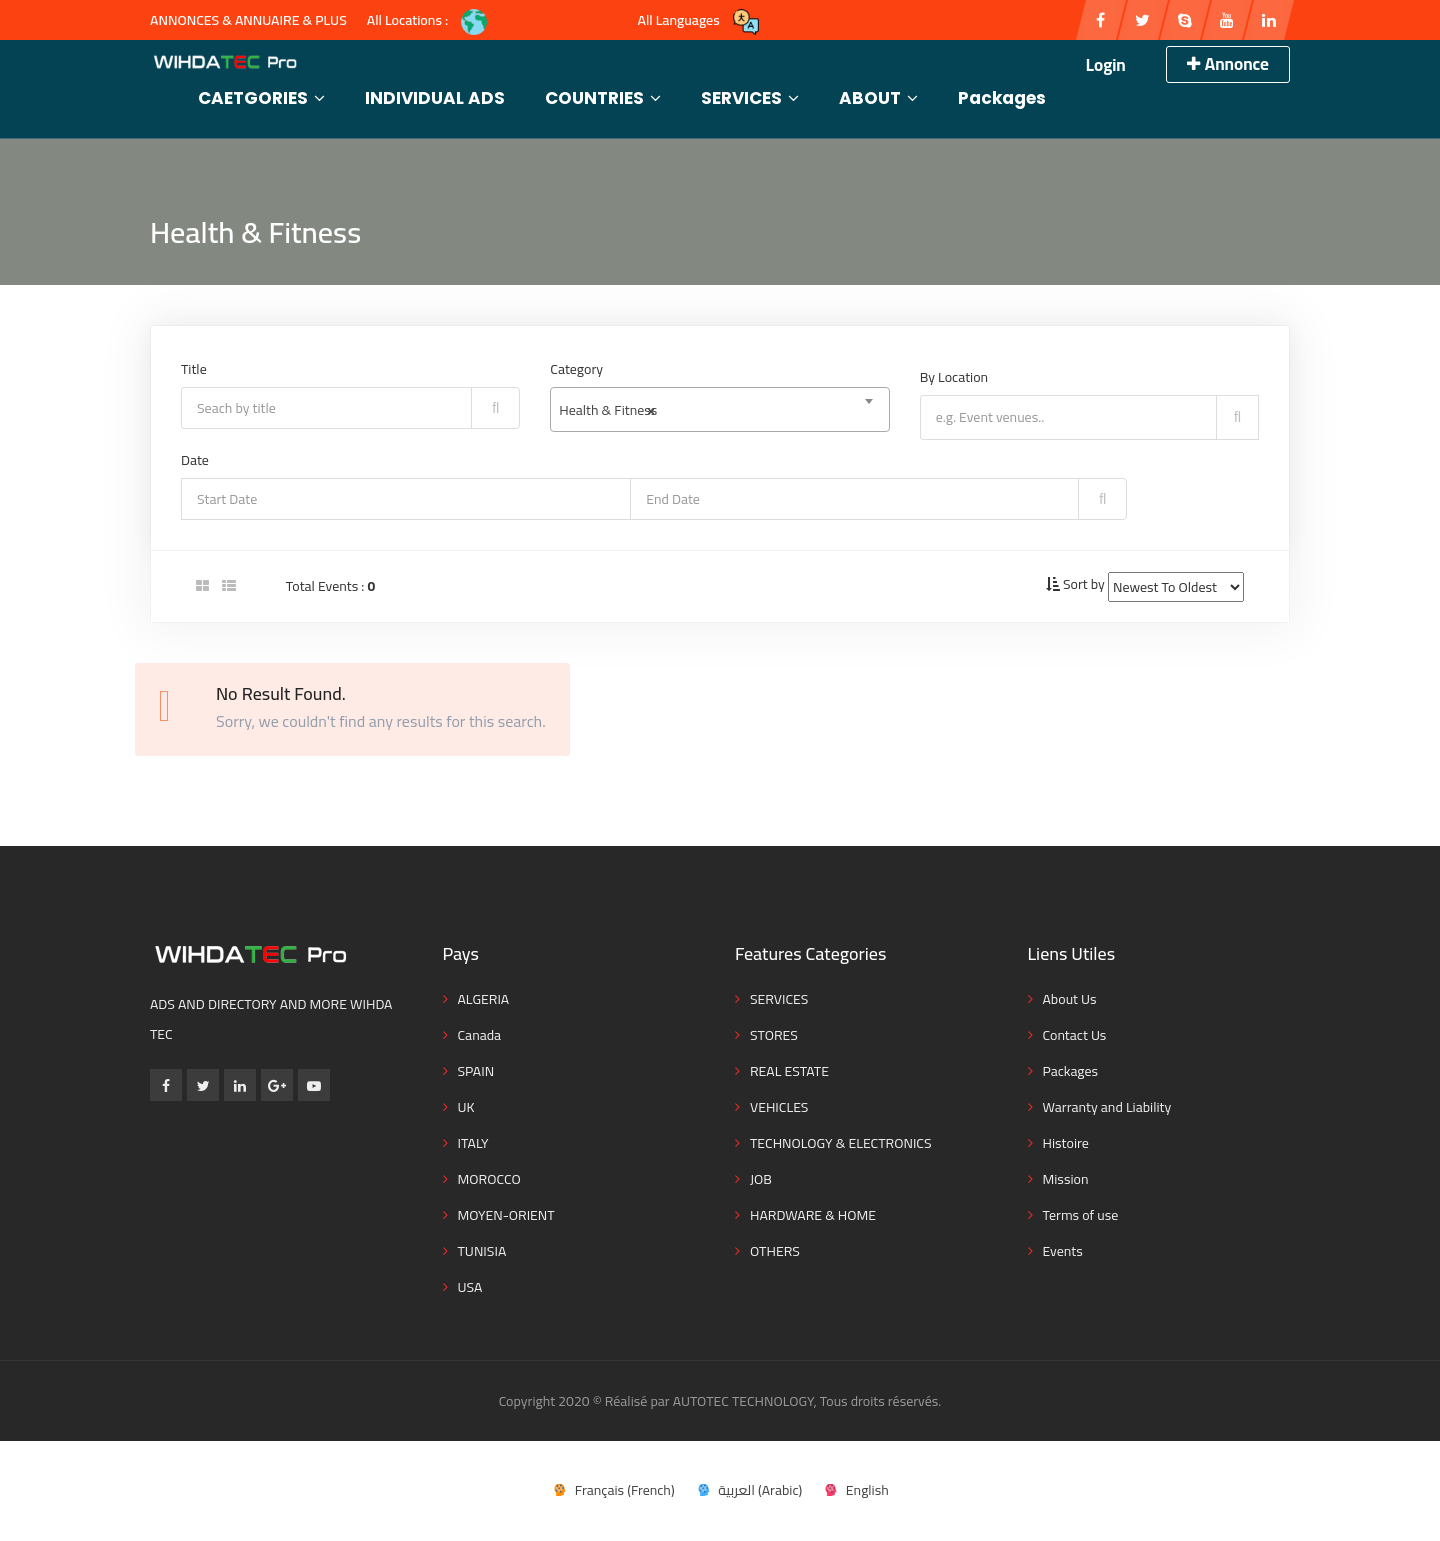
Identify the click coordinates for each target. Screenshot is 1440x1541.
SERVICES (750, 98)
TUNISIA (482, 1251)
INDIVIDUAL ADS (435, 98)
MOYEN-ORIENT (506, 1215)
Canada (480, 1035)
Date (195, 460)
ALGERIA (484, 999)
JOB (761, 1179)
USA (470, 1287)
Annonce (1228, 64)
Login (1106, 65)
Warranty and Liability (1107, 1107)
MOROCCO (489, 1179)
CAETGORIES (261, 98)
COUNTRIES (603, 98)
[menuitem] (612, 1489)
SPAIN (476, 1071)
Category (576, 369)
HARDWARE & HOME (813, 1215)
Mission (1066, 1179)
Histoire (1066, 1143)
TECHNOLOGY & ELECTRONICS (841, 1143)
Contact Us (1075, 1035)
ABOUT (878, 98)
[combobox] (719, 409)
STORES (774, 1035)
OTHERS (775, 1251)
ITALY (473, 1143)
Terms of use (1081, 1215)
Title (194, 369)
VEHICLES (779, 1107)
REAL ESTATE (789, 1071)
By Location (954, 377)
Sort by (1084, 584)
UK (466, 1107)
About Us (1070, 999)
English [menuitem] (867, 1490)
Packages (1002, 98)
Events (1063, 1251)
